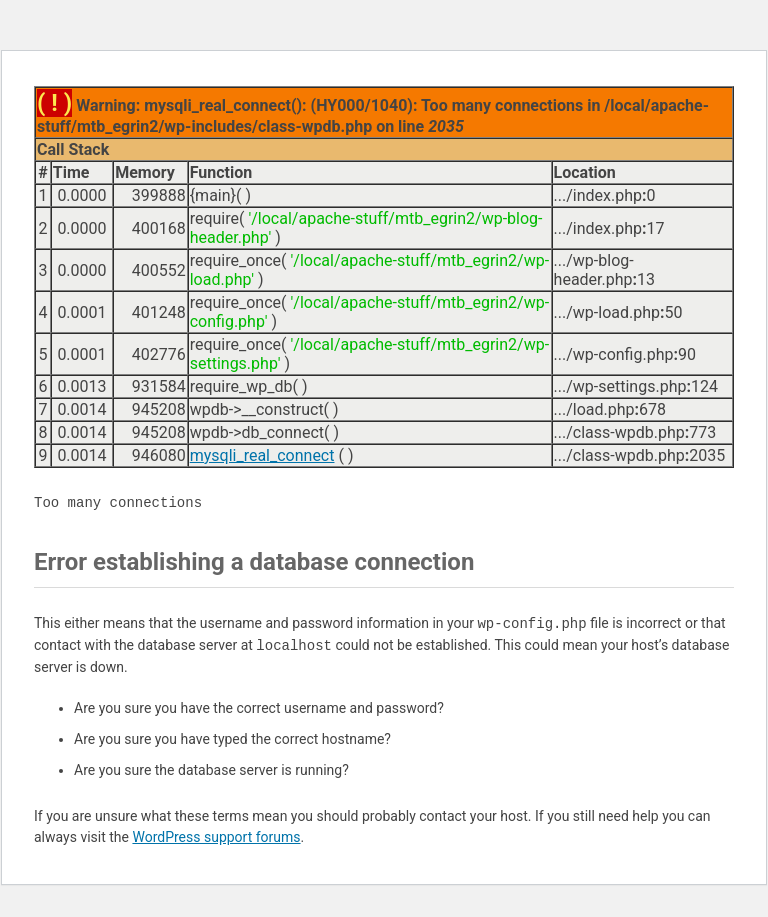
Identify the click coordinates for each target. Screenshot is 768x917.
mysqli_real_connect (262, 455)
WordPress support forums (216, 837)
